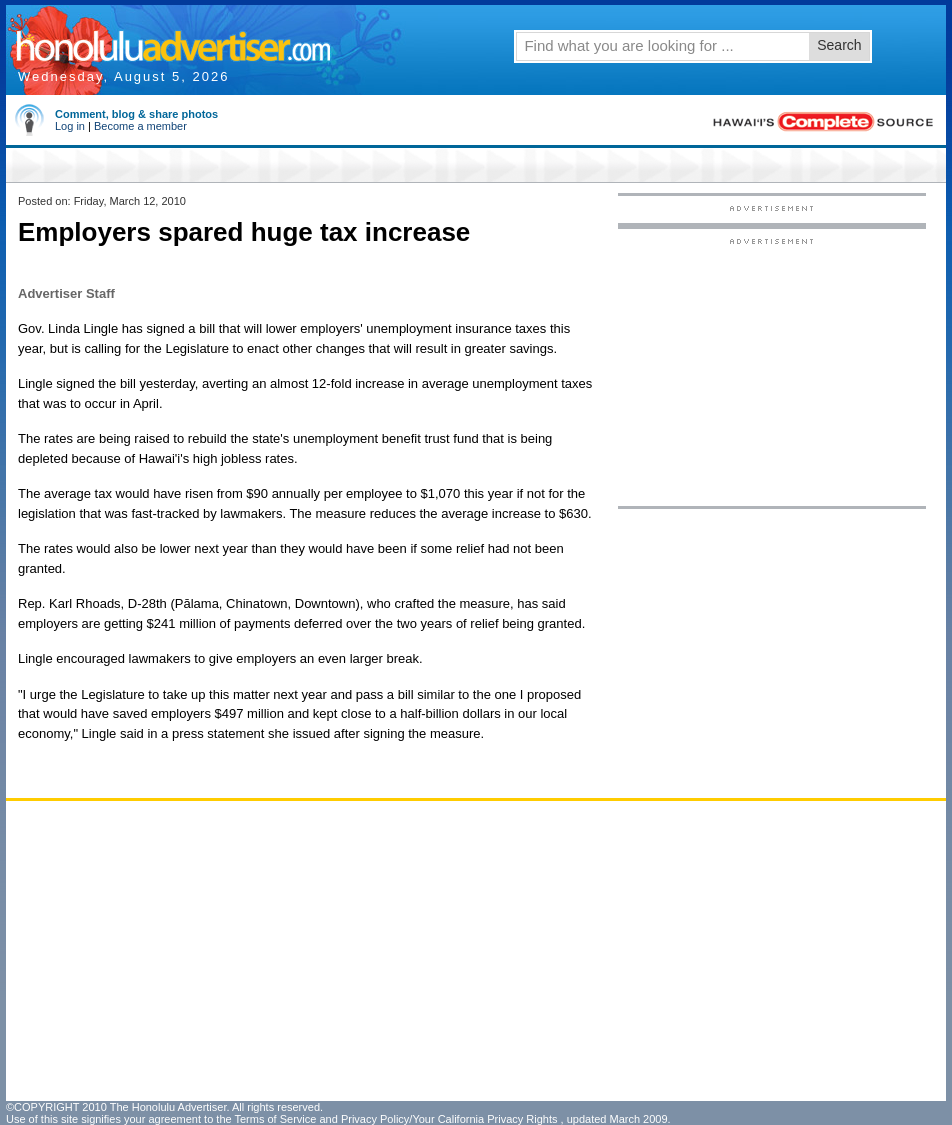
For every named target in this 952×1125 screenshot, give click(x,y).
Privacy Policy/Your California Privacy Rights (449, 1119)
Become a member (140, 126)
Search (839, 45)
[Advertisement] (550, 951)
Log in (70, 126)
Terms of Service (275, 1119)
